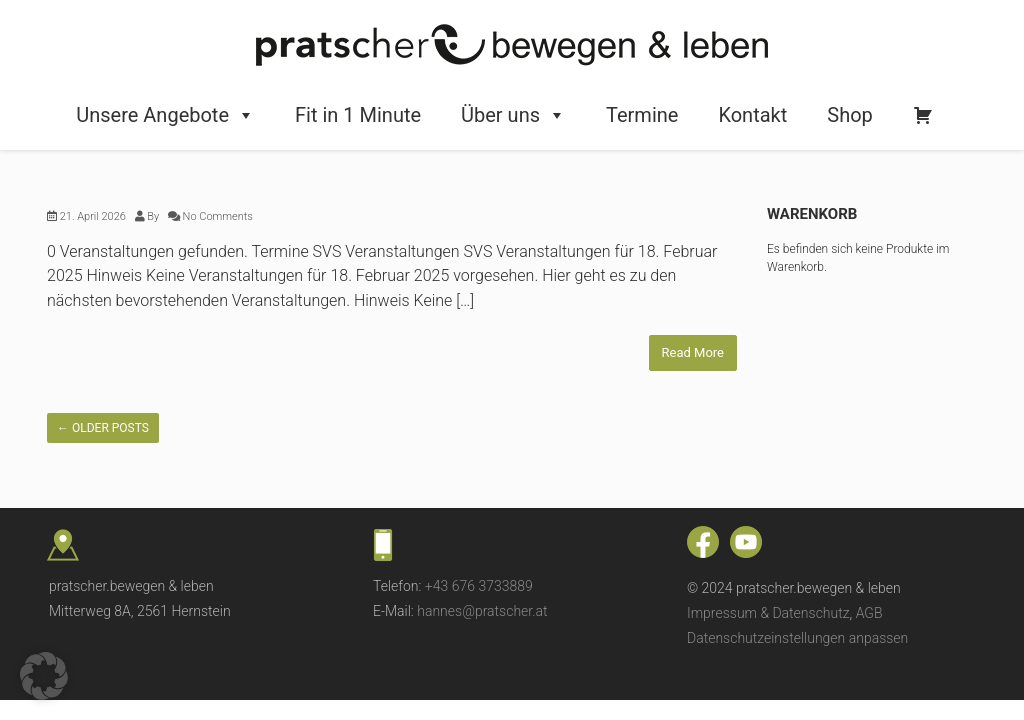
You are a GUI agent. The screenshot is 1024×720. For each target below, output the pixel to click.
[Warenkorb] (923, 115)
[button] (44, 676)
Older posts (103, 428)
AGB (869, 613)
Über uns (513, 115)
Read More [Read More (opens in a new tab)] (693, 352)
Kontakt (752, 115)
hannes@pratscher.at (482, 611)
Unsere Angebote (165, 115)
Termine (642, 115)
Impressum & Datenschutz (768, 613)
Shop (850, 115)
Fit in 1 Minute (358, 115)
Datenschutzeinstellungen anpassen (797, 638)
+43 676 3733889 (479, 586)
